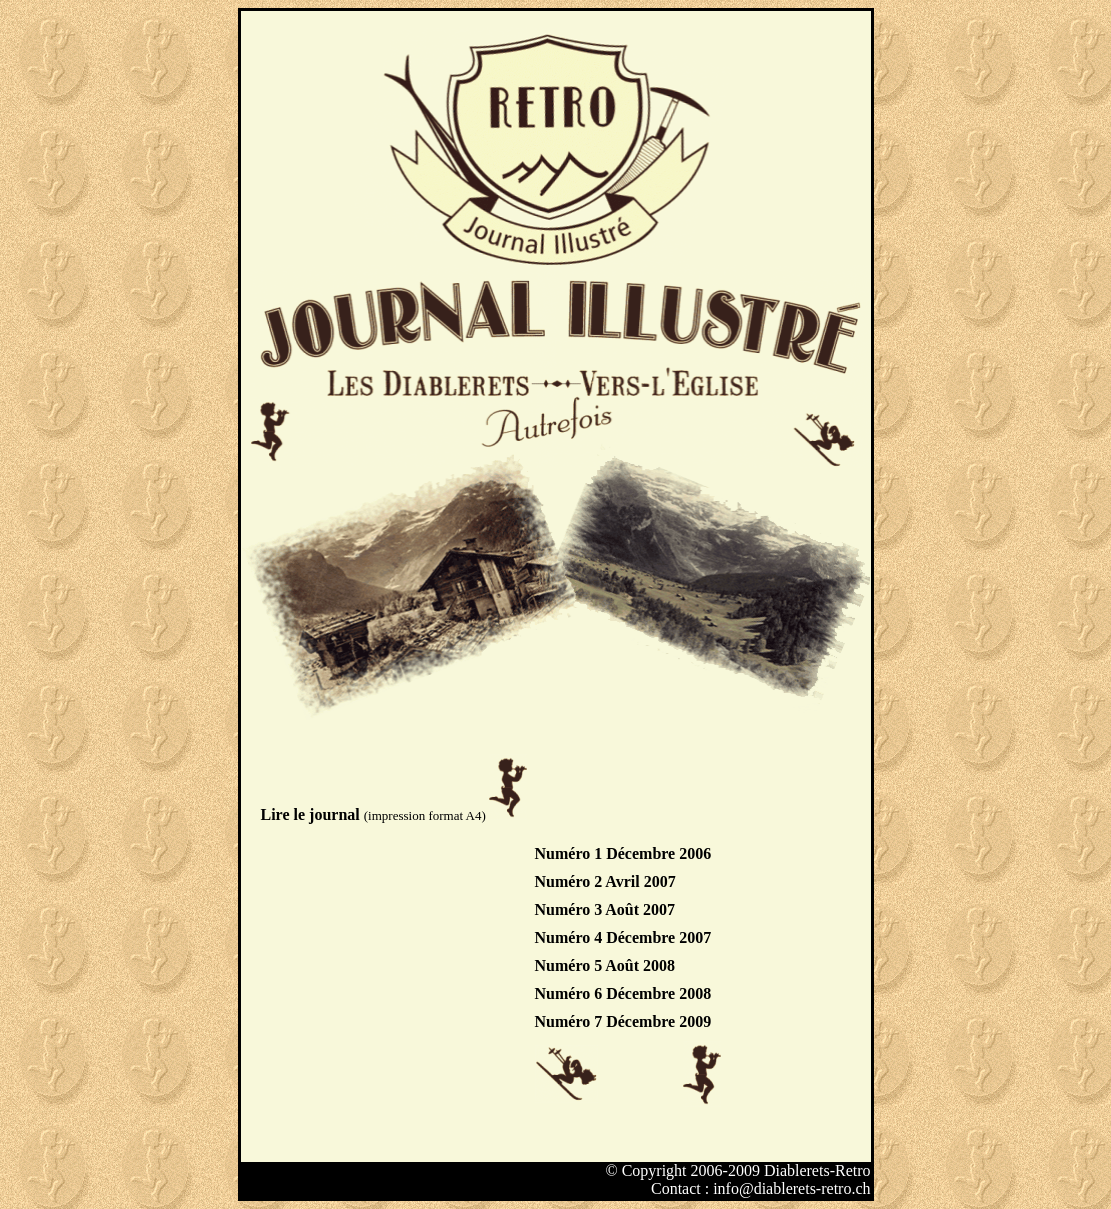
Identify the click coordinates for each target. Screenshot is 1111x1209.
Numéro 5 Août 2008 (605, 965)
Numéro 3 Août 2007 (605, 909)
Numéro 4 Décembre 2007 (623, 937)
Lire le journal (312, 814)
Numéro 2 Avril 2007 (605, 881)
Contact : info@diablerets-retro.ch (761, 1188)
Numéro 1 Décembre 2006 (623, 853)
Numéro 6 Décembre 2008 (623, 993)
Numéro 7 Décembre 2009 (623, 1021)
